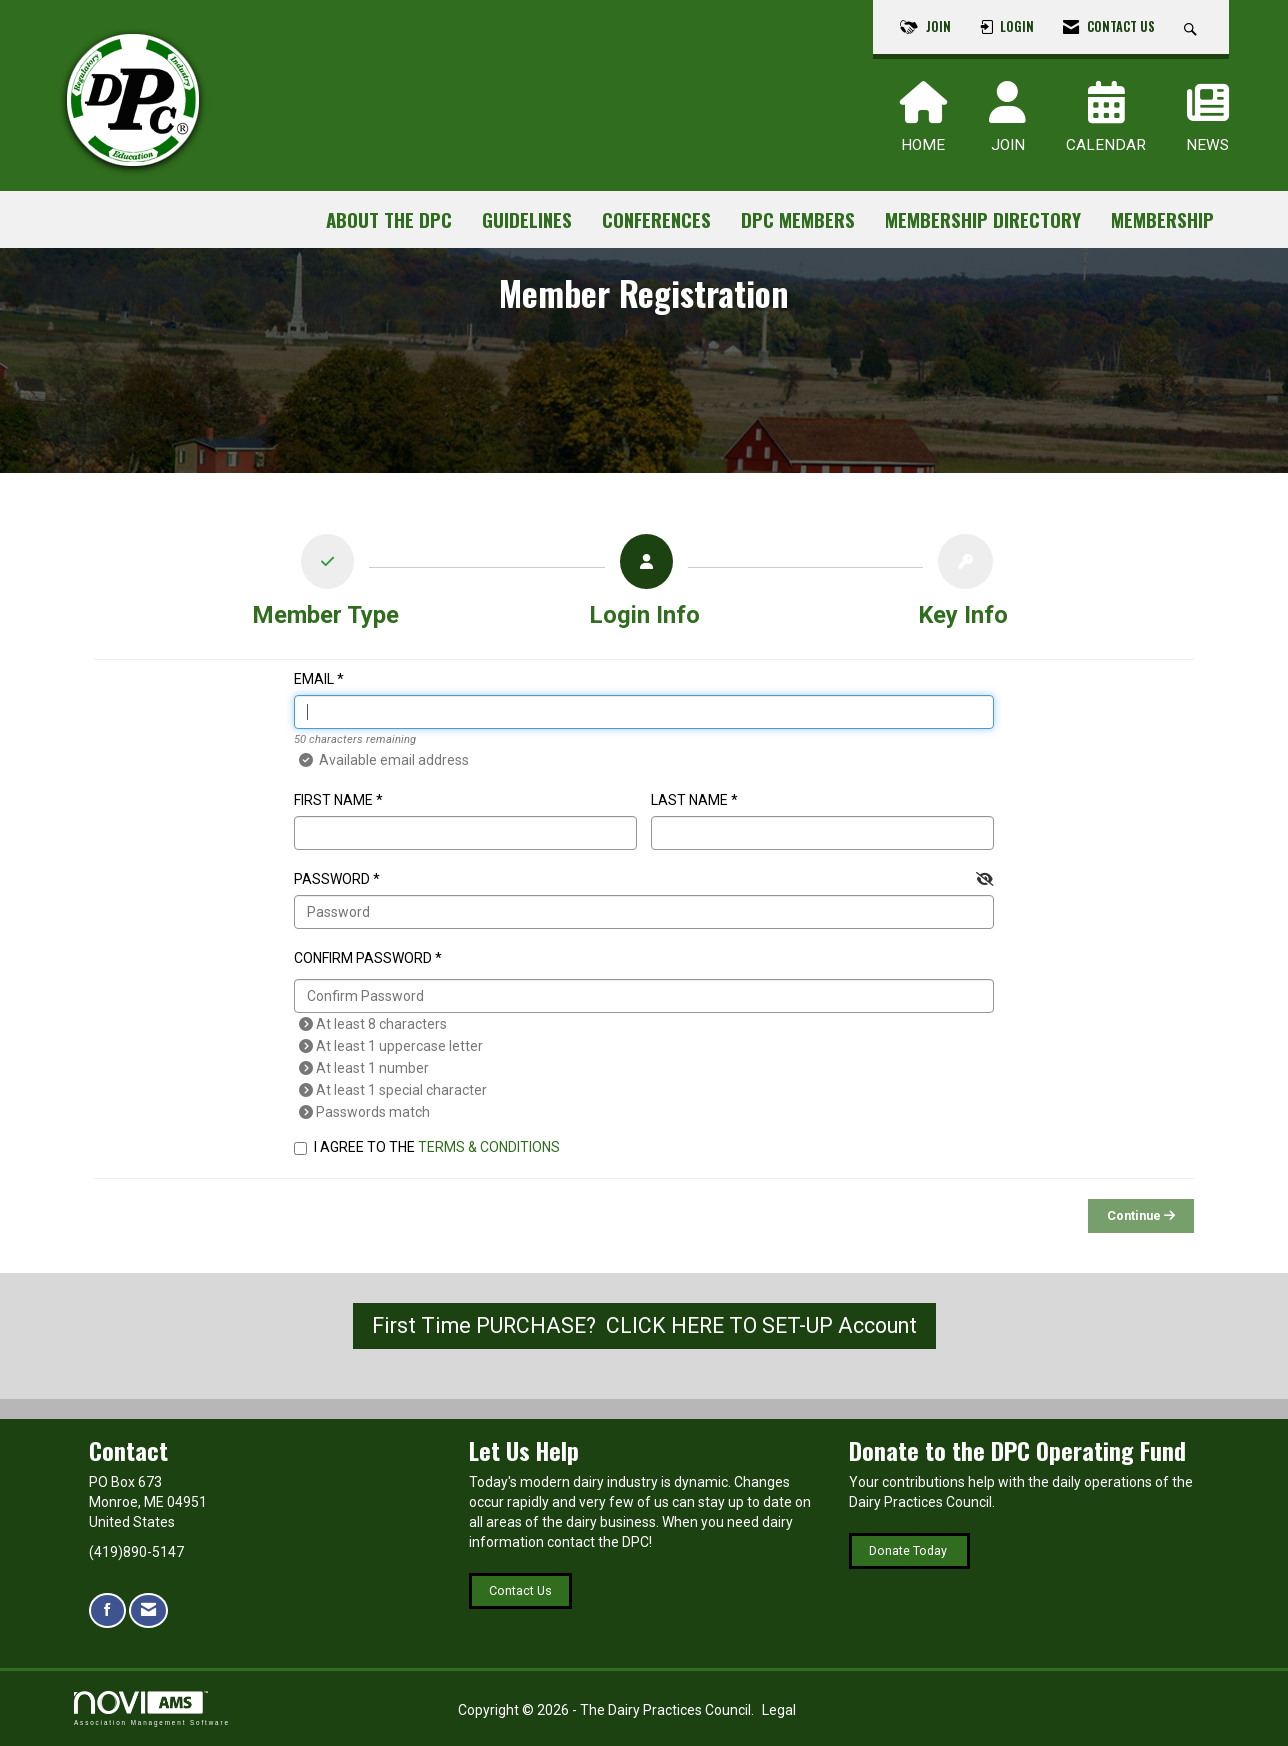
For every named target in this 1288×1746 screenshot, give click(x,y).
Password (332, 879)
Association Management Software (152, 1708)
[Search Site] (1193, 27)
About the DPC (389, 219)
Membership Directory (983, 219)
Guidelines (527, 219)
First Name (333, 800)
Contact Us (520, 1590)
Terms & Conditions (489, 1147)
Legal (779, 1710)
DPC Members (798, 219)
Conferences (656, 219)
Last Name (689, 800)
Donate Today (909, 1550)
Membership (1162, 219)
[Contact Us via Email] (148, 1610)
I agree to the (427, 1147)
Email (314, 679)
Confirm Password (363, 958)
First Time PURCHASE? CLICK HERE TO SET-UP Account (644, 1325)
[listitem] (325, 586)
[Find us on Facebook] (107, 1610)
